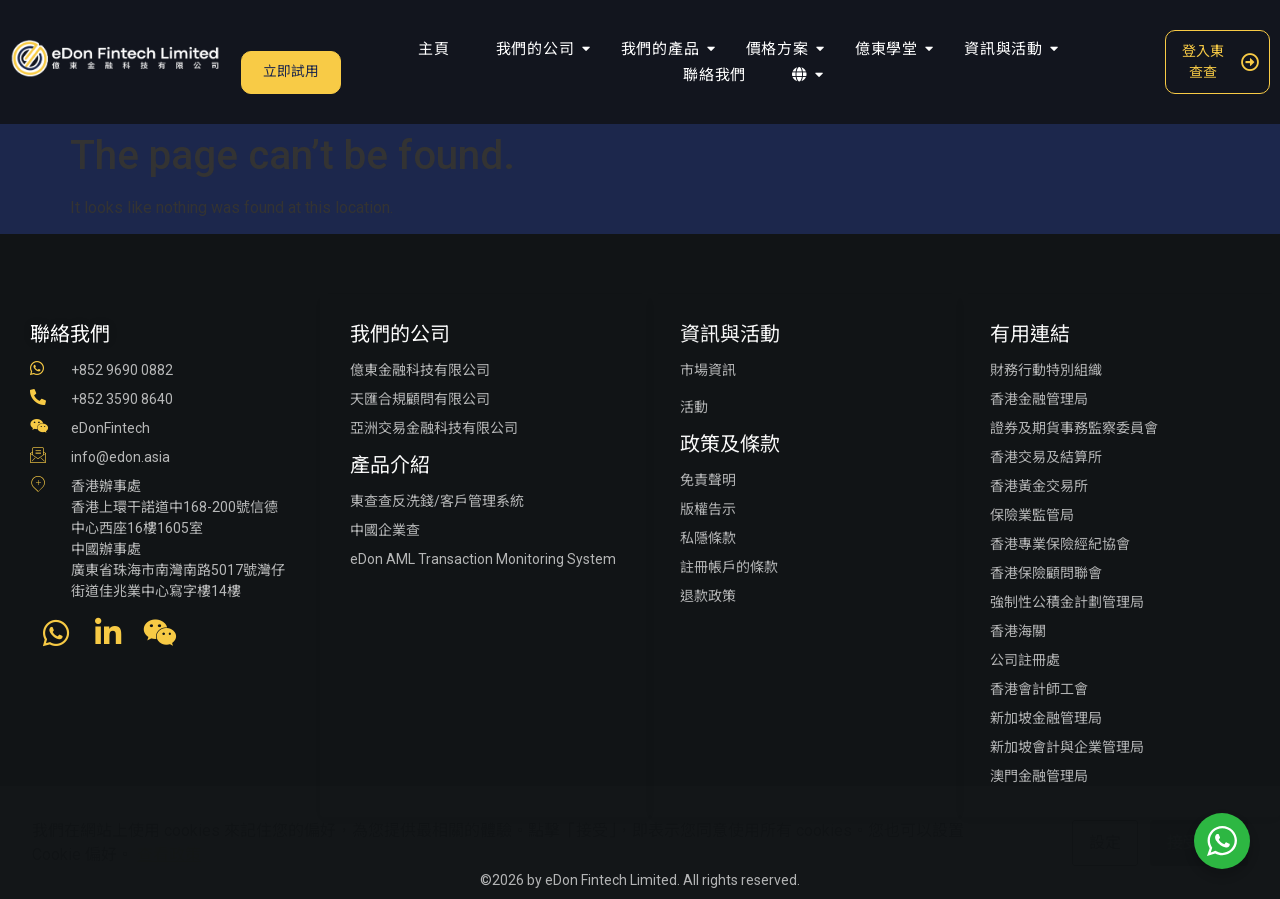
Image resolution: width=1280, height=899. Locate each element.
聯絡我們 (714, 75)
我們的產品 (664, 49)
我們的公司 (539, 49)
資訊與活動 (1007, 49)
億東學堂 (890, 49)
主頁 (434, 49)
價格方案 (781, 49)
